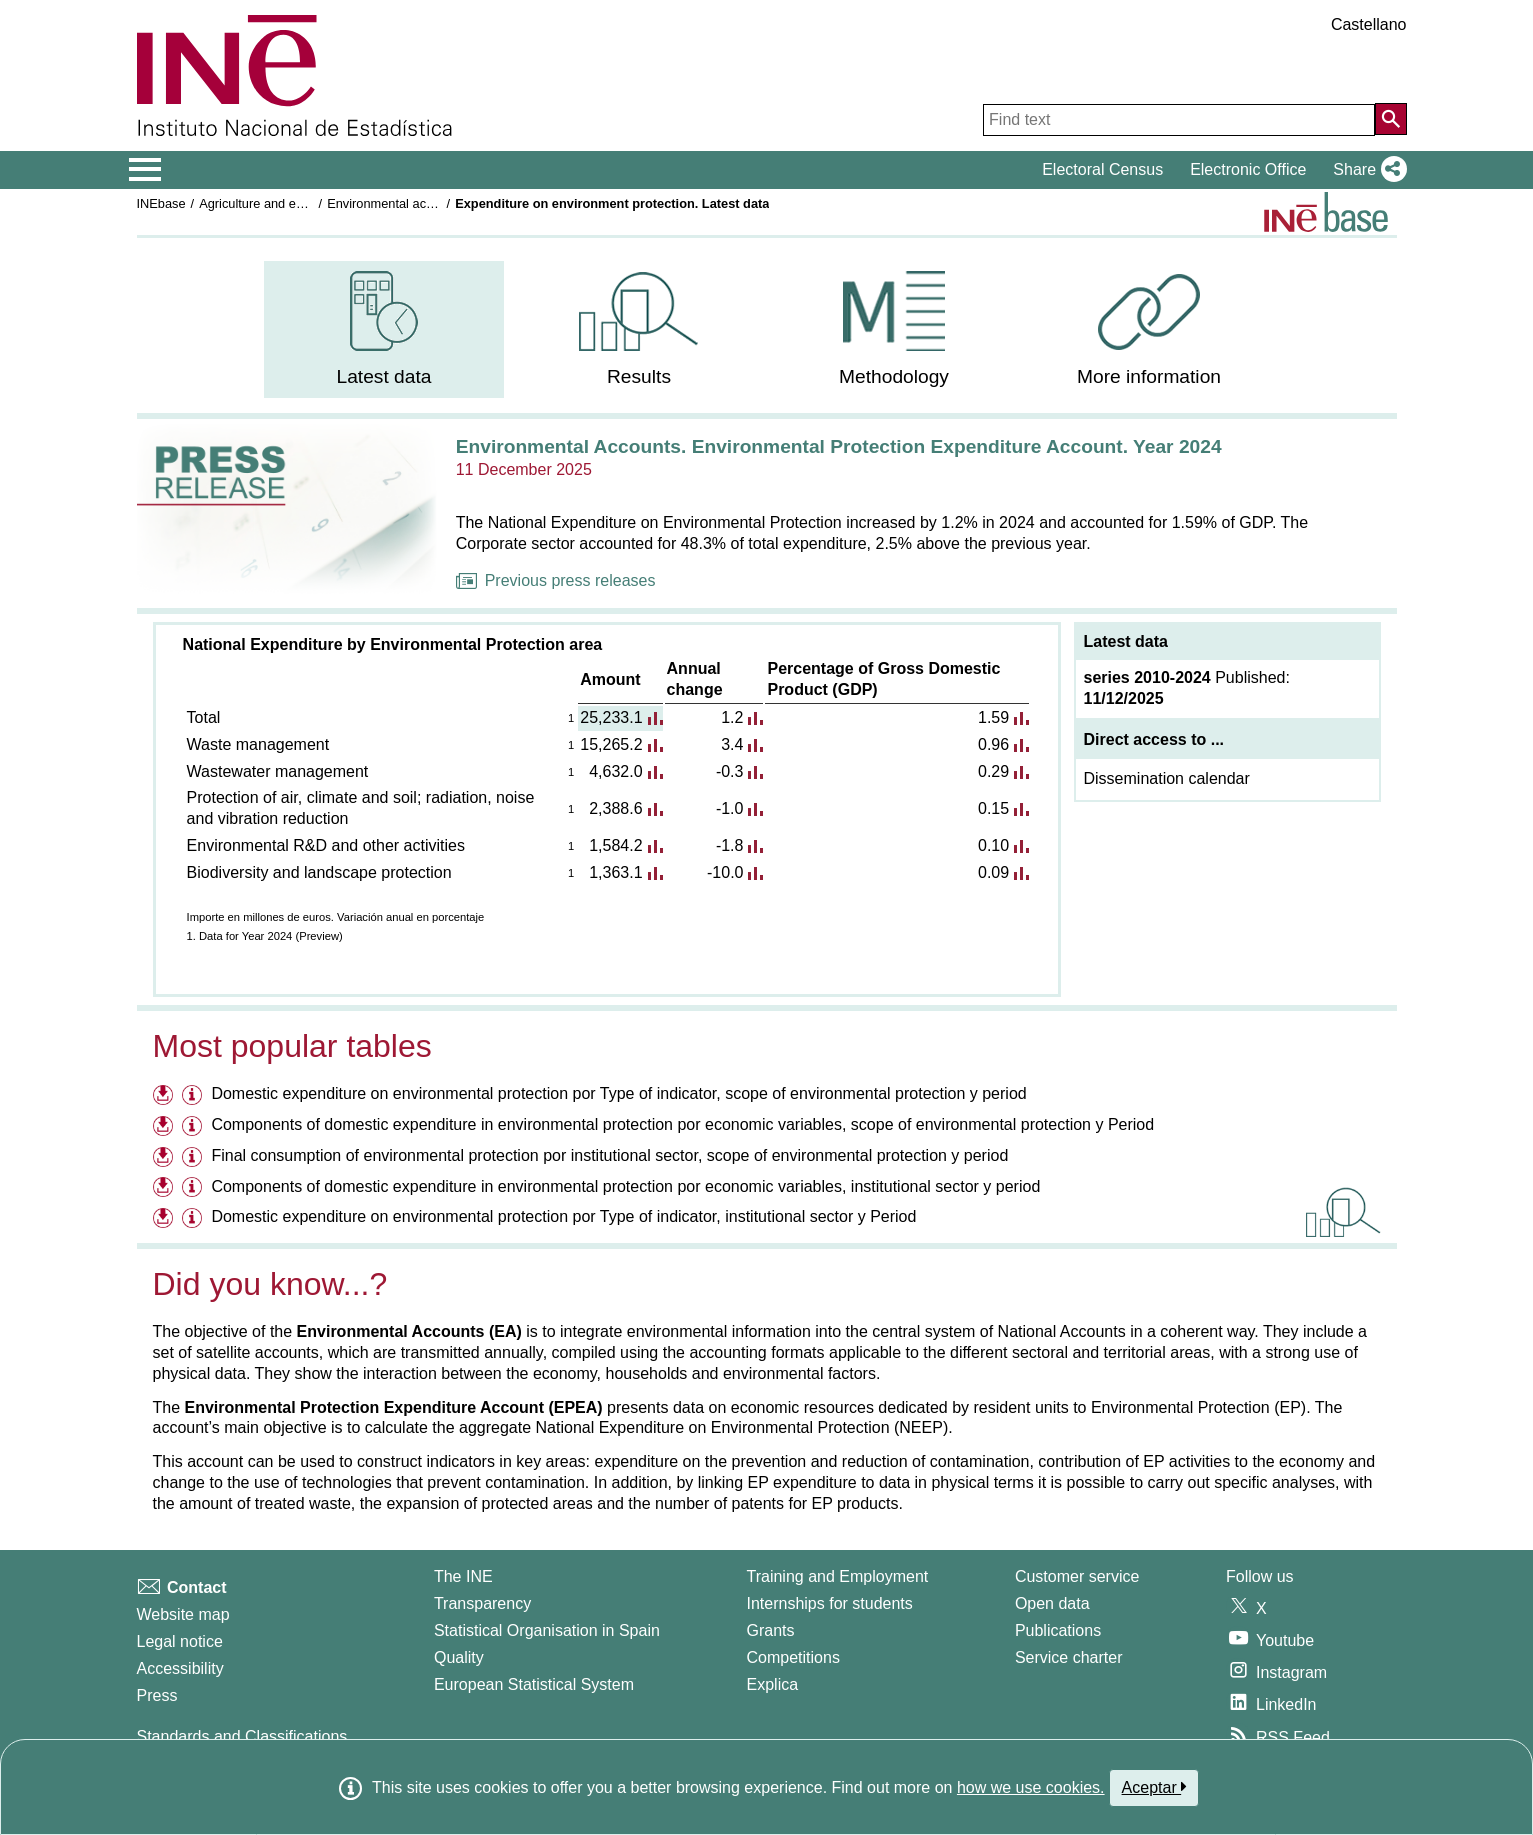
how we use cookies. (1031, 1787)
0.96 (993, 744)
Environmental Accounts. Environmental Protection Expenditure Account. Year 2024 (839, 446)
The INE (463, 1576)
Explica (773, 1684)
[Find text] (1179, 120)
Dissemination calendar (1167, 778)
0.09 (993, 872)
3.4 (732, 744)
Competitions (793, 1657)
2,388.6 (615, 808)
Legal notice (180, 1641)
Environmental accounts (395, 203)
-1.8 (730, 845)
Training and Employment (838, 1576)
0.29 (993, 771)
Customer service (1077, 1576)
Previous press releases (556, 580)
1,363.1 (615, 872)
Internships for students (830, 1603)
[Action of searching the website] (1391, 119)
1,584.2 (615, 845)
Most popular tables (292, 1046)
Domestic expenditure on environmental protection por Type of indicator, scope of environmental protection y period (618, 1093)
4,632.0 (615, 771)
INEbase (161, 203)
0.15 (993, 808)
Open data (1052, 1603)
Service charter (1069, 1657)
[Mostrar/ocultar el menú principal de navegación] (145, 170)
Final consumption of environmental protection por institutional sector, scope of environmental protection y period (609, 1155)
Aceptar (1154, 1787)
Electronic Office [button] (1248, 169)
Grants (771, 1630)
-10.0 (725, 872)
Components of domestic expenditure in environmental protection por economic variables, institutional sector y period (625, 1186)
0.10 (993, 845)
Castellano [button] (1369, 24)
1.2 (732, 717)
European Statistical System (534, 1684)
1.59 (993, 717)
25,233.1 (611, 717)
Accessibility (180, 1668)
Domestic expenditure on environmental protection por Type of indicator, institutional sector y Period (563, 1216)
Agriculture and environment (279, 203)
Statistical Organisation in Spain (547, 1630)
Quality (459, 1657)
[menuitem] (384, 329)
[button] (1365, 170)
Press (157, 1695)
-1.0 (730, 808)
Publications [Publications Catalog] (1058, 1630)
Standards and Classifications (242, 1736)
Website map (183, 1614)
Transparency (482, 1603)
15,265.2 (611, 744)
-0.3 (730, 771)
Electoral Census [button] (1102, 169)
